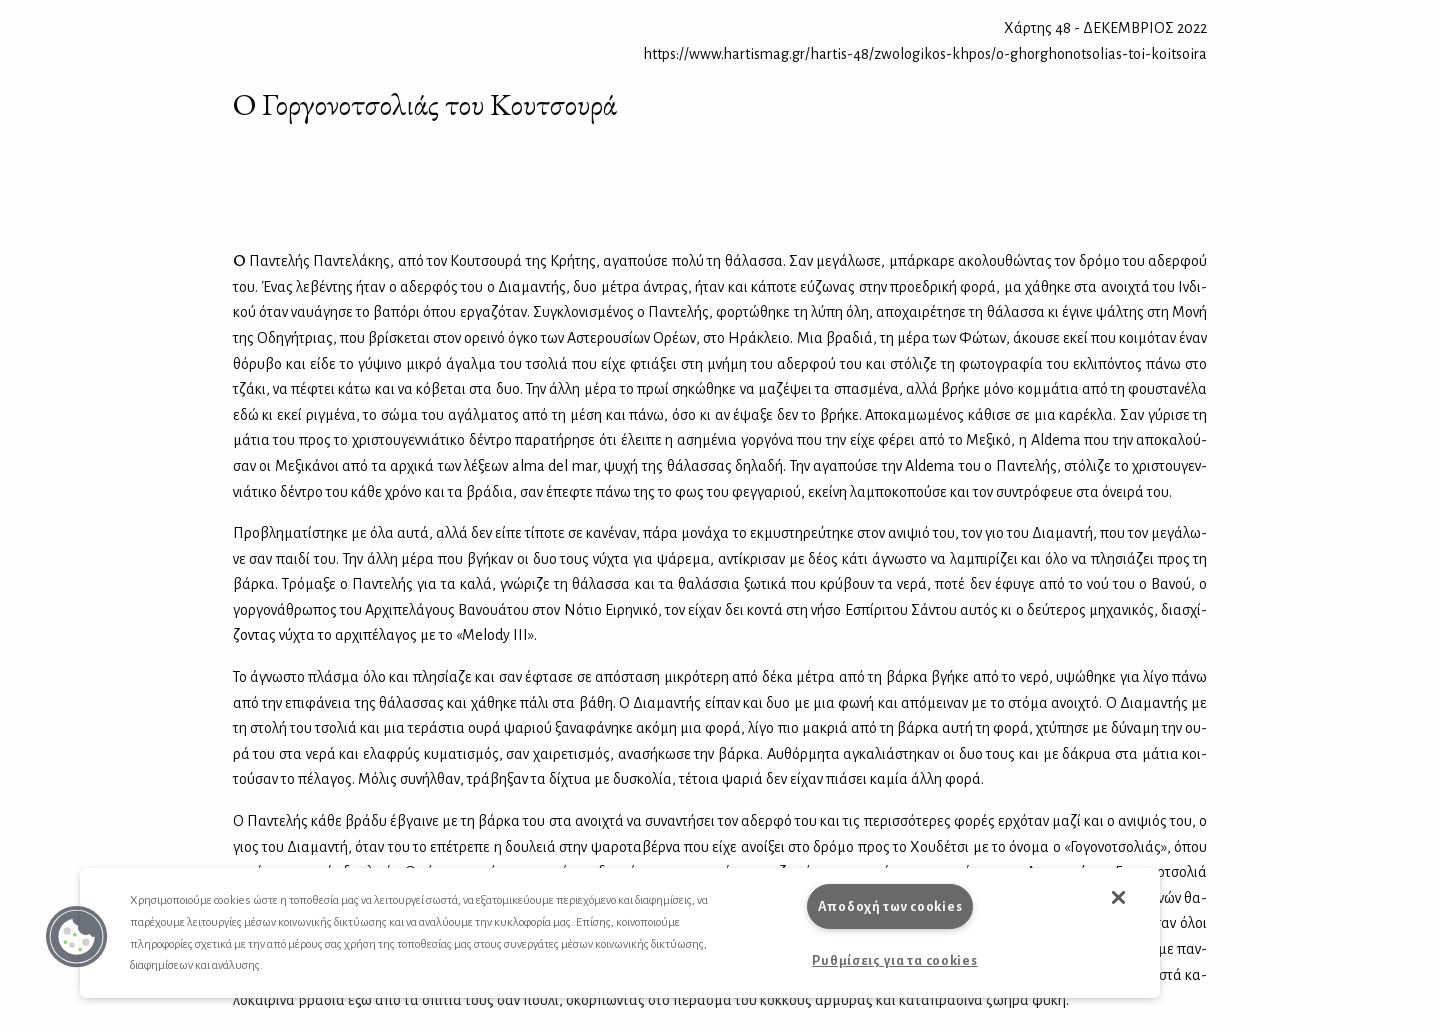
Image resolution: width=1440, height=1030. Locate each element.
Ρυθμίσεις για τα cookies (894, 960)
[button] (77, 937)
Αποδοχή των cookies (890, 906)
